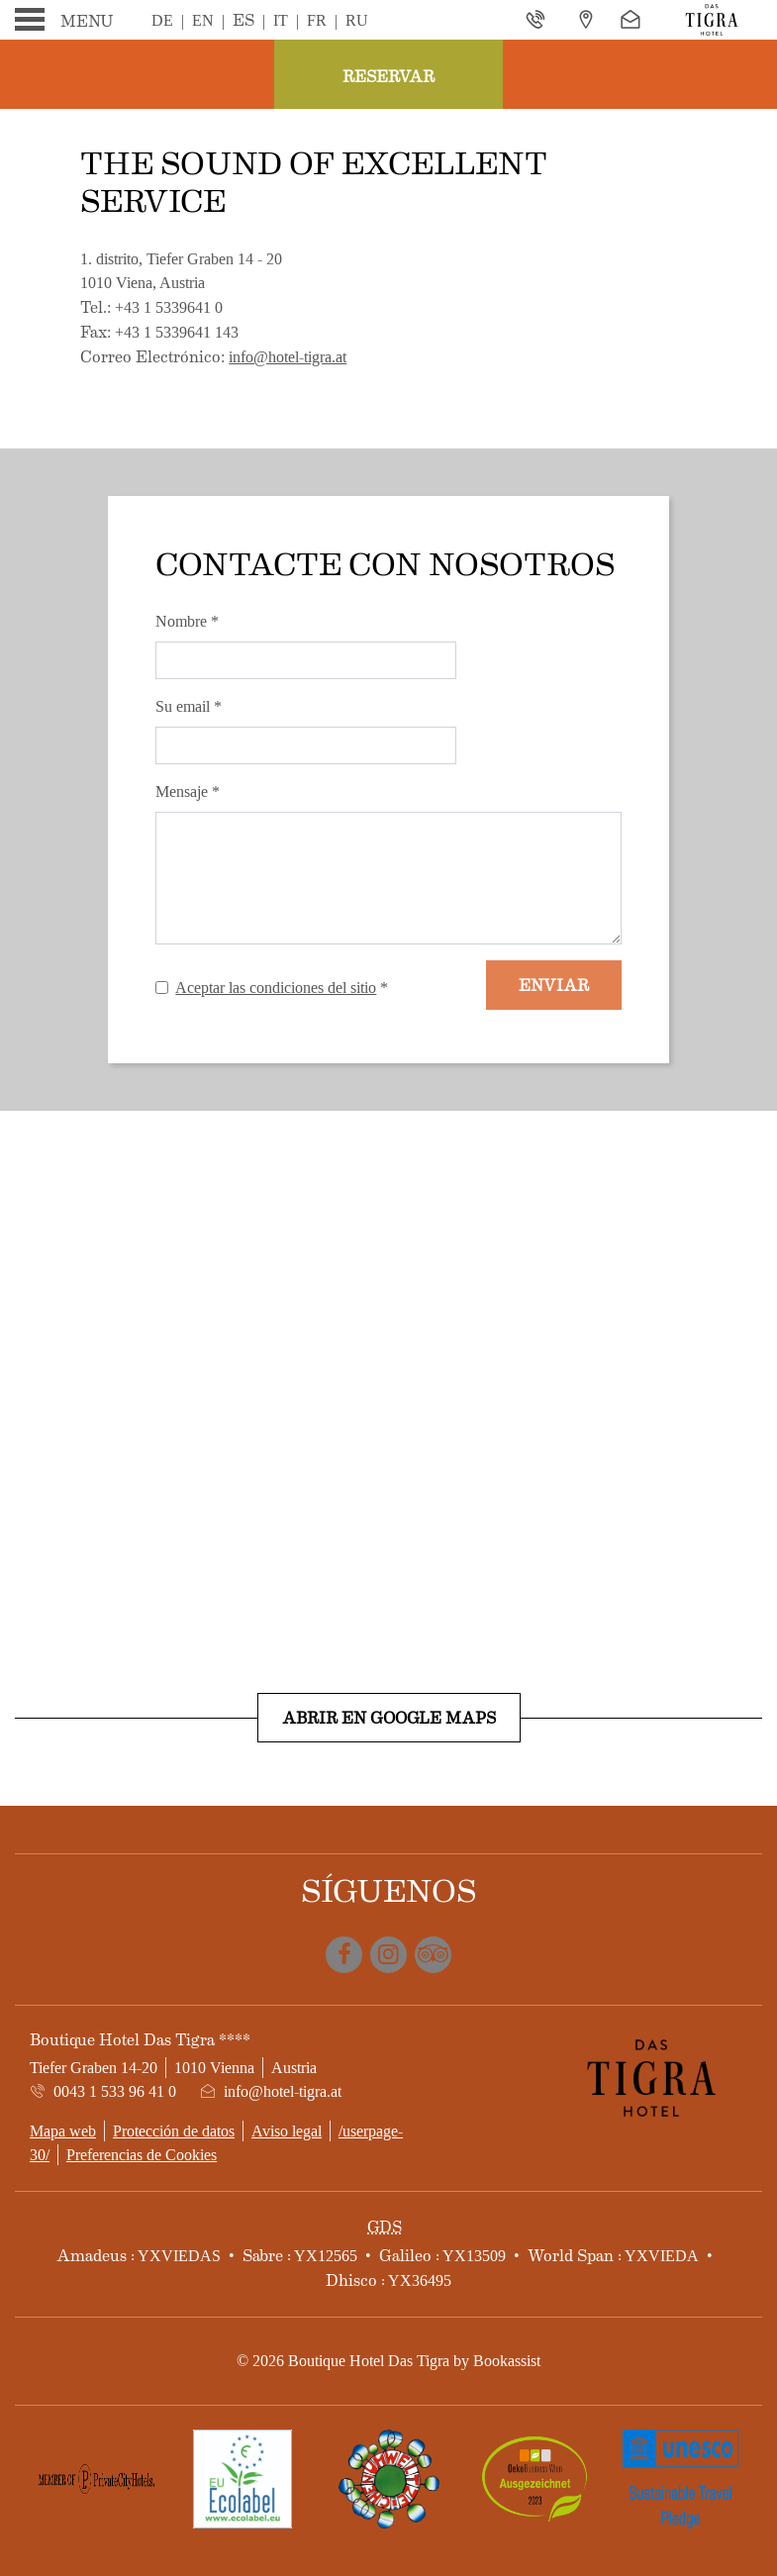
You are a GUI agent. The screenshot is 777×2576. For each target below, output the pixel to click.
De (162, 20)
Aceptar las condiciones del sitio (275, 987)
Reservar (388, 75)
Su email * (188, 706)
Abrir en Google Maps (389, 1717)
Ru (356, 20)
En (203, 20)
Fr (317, 20)
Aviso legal (286, 2131)
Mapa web (63, 2131)
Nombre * (187, 621)
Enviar (554, 984)
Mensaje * (187, 791)
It (280, 20)
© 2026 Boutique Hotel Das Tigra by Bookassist (388, 2360)
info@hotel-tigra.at (287, 357)
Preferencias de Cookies (141, 2154)
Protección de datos (174, 2131)
